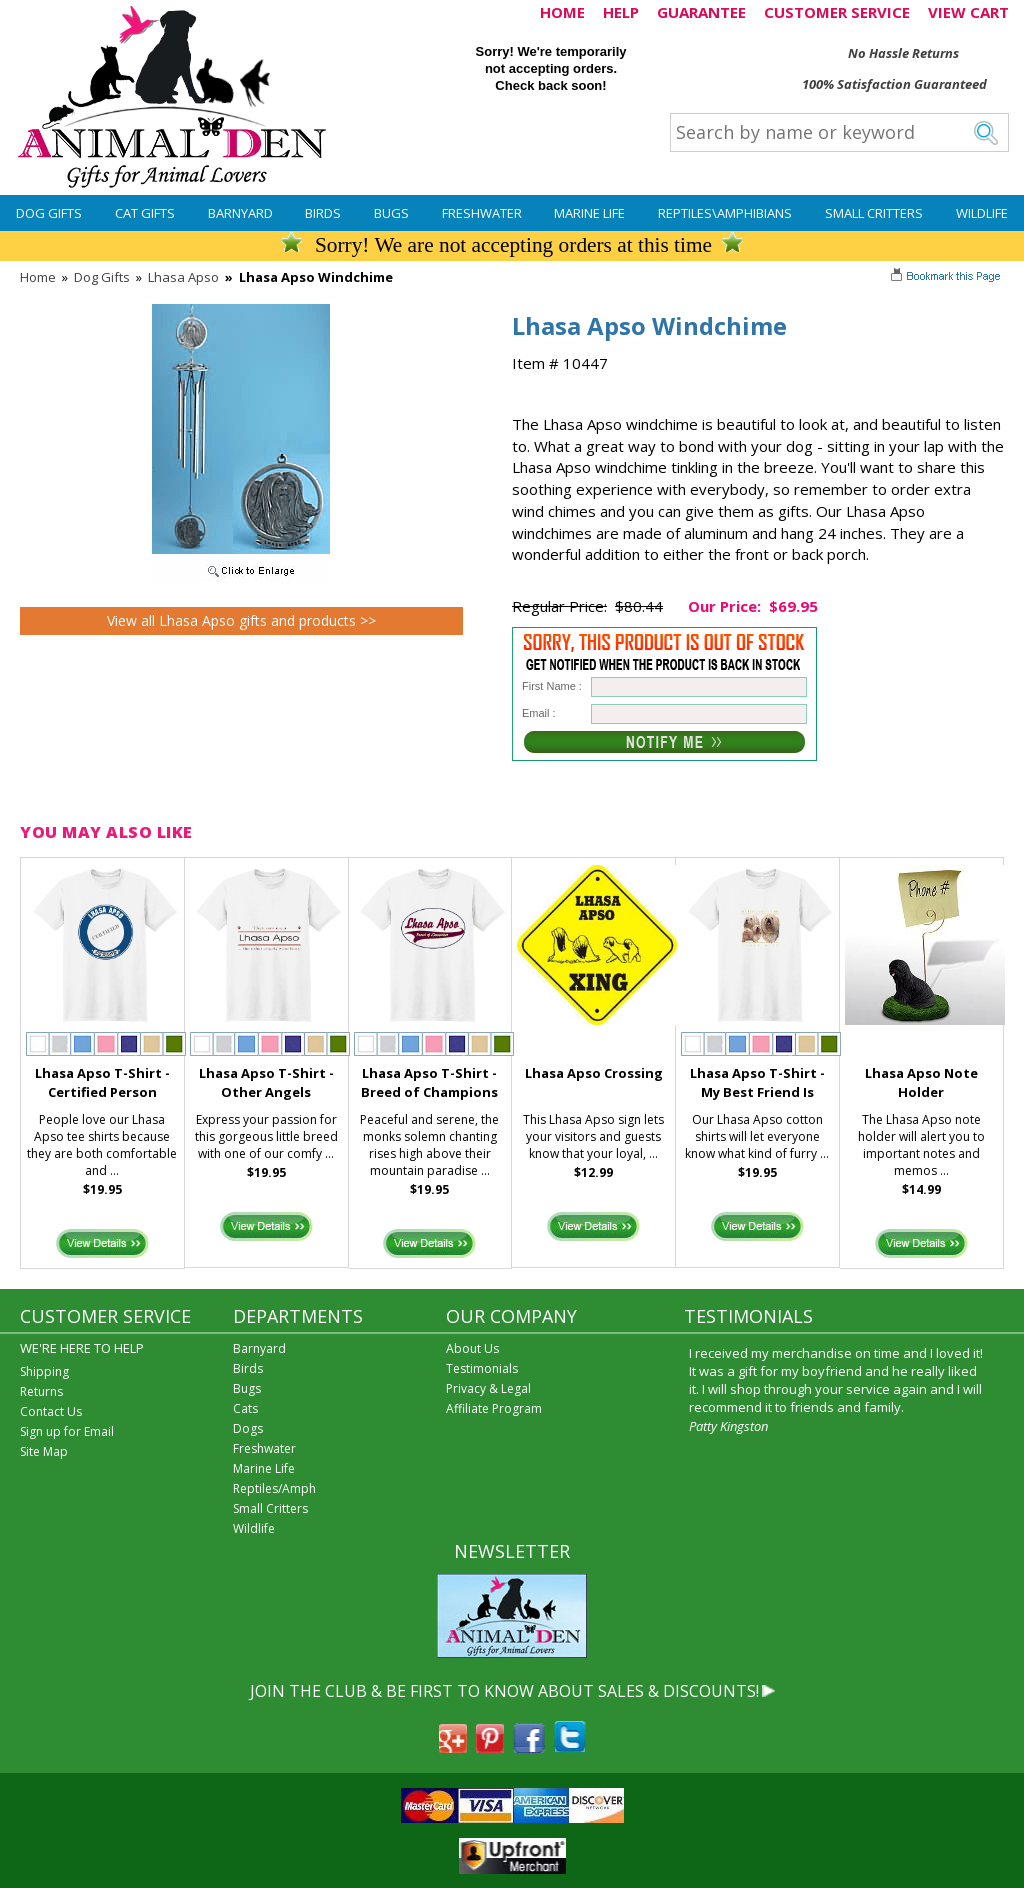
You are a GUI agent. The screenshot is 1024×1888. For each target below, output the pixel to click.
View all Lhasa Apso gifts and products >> (241, 620)
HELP (621, 12)
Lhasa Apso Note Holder (921, 1082)
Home (38, 277)
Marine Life (589, 213)
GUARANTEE (701, 12)
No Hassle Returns (903, 53)
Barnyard (240, 213)
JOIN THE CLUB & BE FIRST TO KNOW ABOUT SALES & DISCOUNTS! (504, 1691)
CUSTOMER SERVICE (837, 12)
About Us (472, 1348)
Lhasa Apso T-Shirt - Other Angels (266, 1082)
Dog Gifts (49, 213)
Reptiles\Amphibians (725, 213)
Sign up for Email (67, 1431)
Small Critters (874, 213)
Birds (323, 213)
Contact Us (51, 1411)
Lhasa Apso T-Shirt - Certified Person (102, 1082)
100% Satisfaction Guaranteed (894, 84)
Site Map (44, 1451)
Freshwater (482, 213)
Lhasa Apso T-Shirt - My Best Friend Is (757, 1082)
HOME (562, 12)
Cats (245, 1408)
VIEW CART (968, 12)
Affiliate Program (494, 1408)
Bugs (391, 213)
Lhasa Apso (183, 277)
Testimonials (482, 1368)
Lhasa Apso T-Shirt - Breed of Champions (429, 1082)
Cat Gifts (145, 213)
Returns (41, 1391)
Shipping (44, 1371)
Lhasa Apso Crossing (594, 1073)
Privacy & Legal (488, 1388)
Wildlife (982, 213)
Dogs (248, 1428)
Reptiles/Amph (274, 1488)
